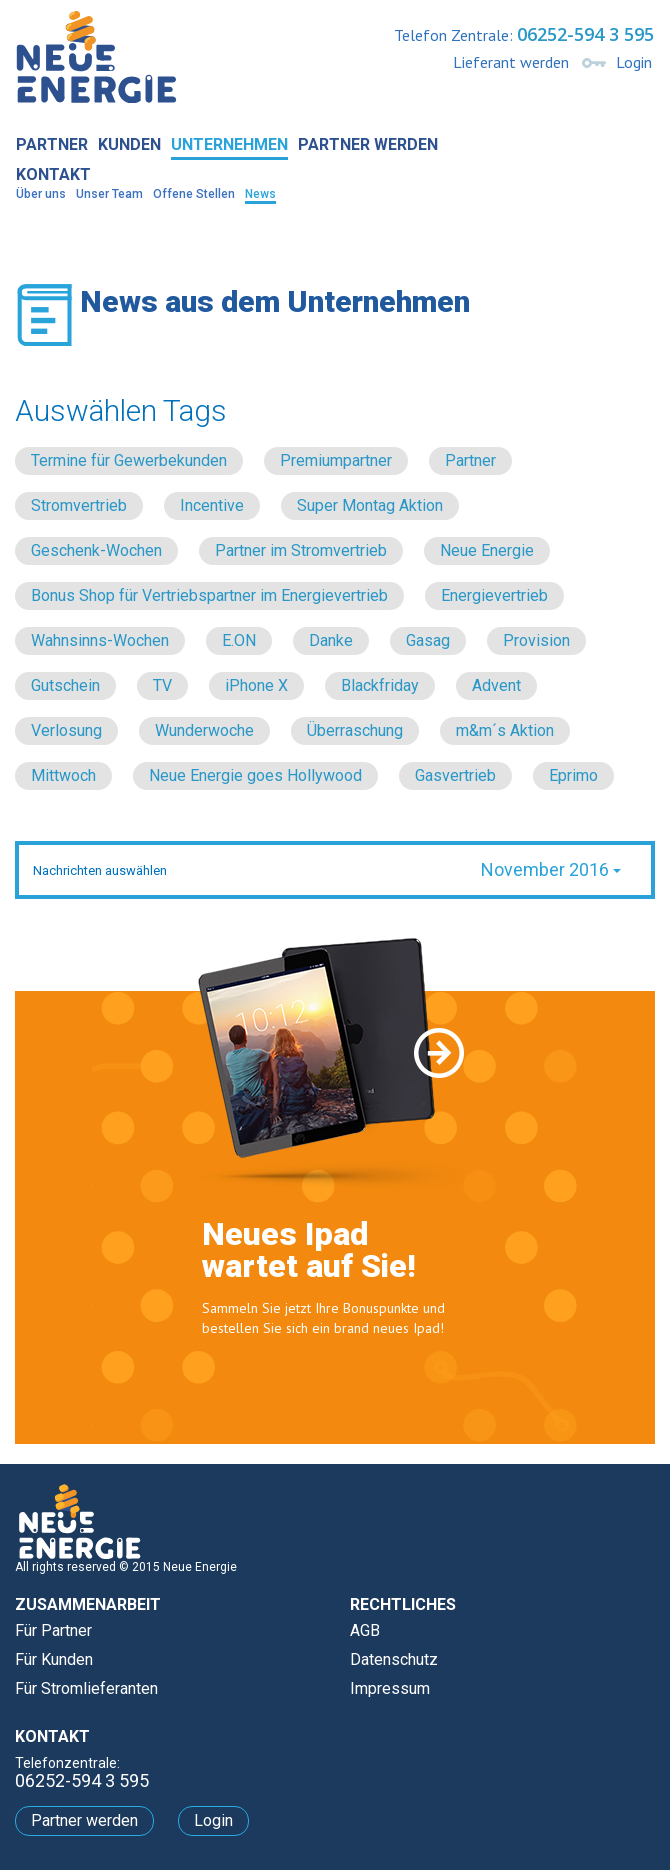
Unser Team (109, 194)
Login (634, 62)
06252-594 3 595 (585, 34)
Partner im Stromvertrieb (301, 550)
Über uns (41, 194)
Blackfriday (380, 685)
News (260, 194)
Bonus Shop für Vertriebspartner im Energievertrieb (209, 595)
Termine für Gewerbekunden (129, 460)
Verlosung (66, 730)
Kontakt (53, 174)
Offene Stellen (194, 194)
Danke (331, 640)
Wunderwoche (204, 730)
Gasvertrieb (455, 775)
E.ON (239, 640)
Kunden (129, 144)
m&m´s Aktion (505, 730)
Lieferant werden (511, 62)
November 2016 (551, 869)
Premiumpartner (336, 460)
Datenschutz (394, 1659)
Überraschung (355, 730)
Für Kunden (54, 1659)
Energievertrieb (494, 595)
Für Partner (53, 1630)
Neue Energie (487, 550)
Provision (536, 640)
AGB (365, 1630)
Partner (52, 144)
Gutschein (65, 685)
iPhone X (256, 685)
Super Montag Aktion (370, 505)
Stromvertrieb (79, 505)
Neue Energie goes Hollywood (255, 775)
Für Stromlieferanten (86, 1688)
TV (162, 685)
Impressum (390, 1688)
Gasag (428, 640)
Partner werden (368, 144)
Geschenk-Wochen (96, 550)
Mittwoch (63, 775)
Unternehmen (229, 144)
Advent (496, 685)
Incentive (212, 505)
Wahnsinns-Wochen (100, 640)
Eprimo (573, 775)
